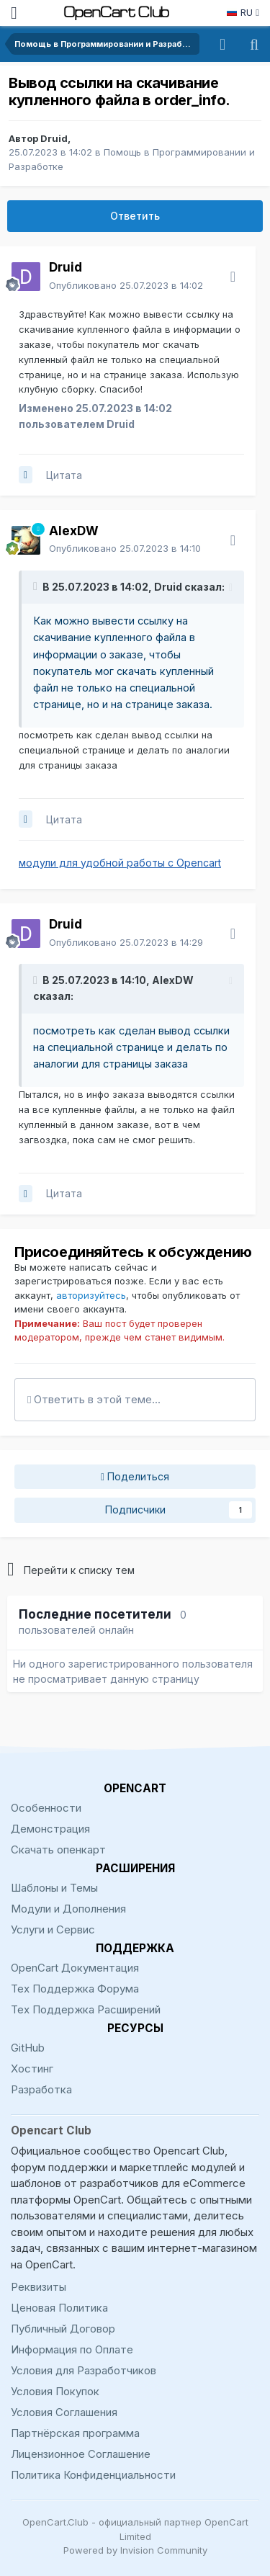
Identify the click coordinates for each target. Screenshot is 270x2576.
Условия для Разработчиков (83, 2370)
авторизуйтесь (91, 1295)
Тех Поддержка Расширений (86, 2009)
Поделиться (135, 1477)
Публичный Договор (63, 2328)
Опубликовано (126, 285)
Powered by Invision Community (135, 2550)
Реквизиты (38, 2287)
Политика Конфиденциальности (93, 2475)
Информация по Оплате (72, 2349)
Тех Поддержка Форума (75, 1988)
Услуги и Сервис (53, 1929)
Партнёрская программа (75, 2433)
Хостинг (32, 2068)
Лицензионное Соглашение (80, 2454)
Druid (54, 138)
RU (242, 12)
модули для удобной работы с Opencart (120, 863)
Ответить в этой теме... (94, 1399)
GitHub (28, 2047)
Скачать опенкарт (58, 1849)
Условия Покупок (55, 2391)
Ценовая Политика (59, 2308)
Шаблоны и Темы (54, 1888)
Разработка (41, 2089)
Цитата (64, 475)
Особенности (46, 1808)
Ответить (135, 216)
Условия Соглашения (64, 2412)
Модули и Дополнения (68, 1908)
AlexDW (173, 980)
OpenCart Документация (75, 1968)
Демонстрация (50, 1828)
